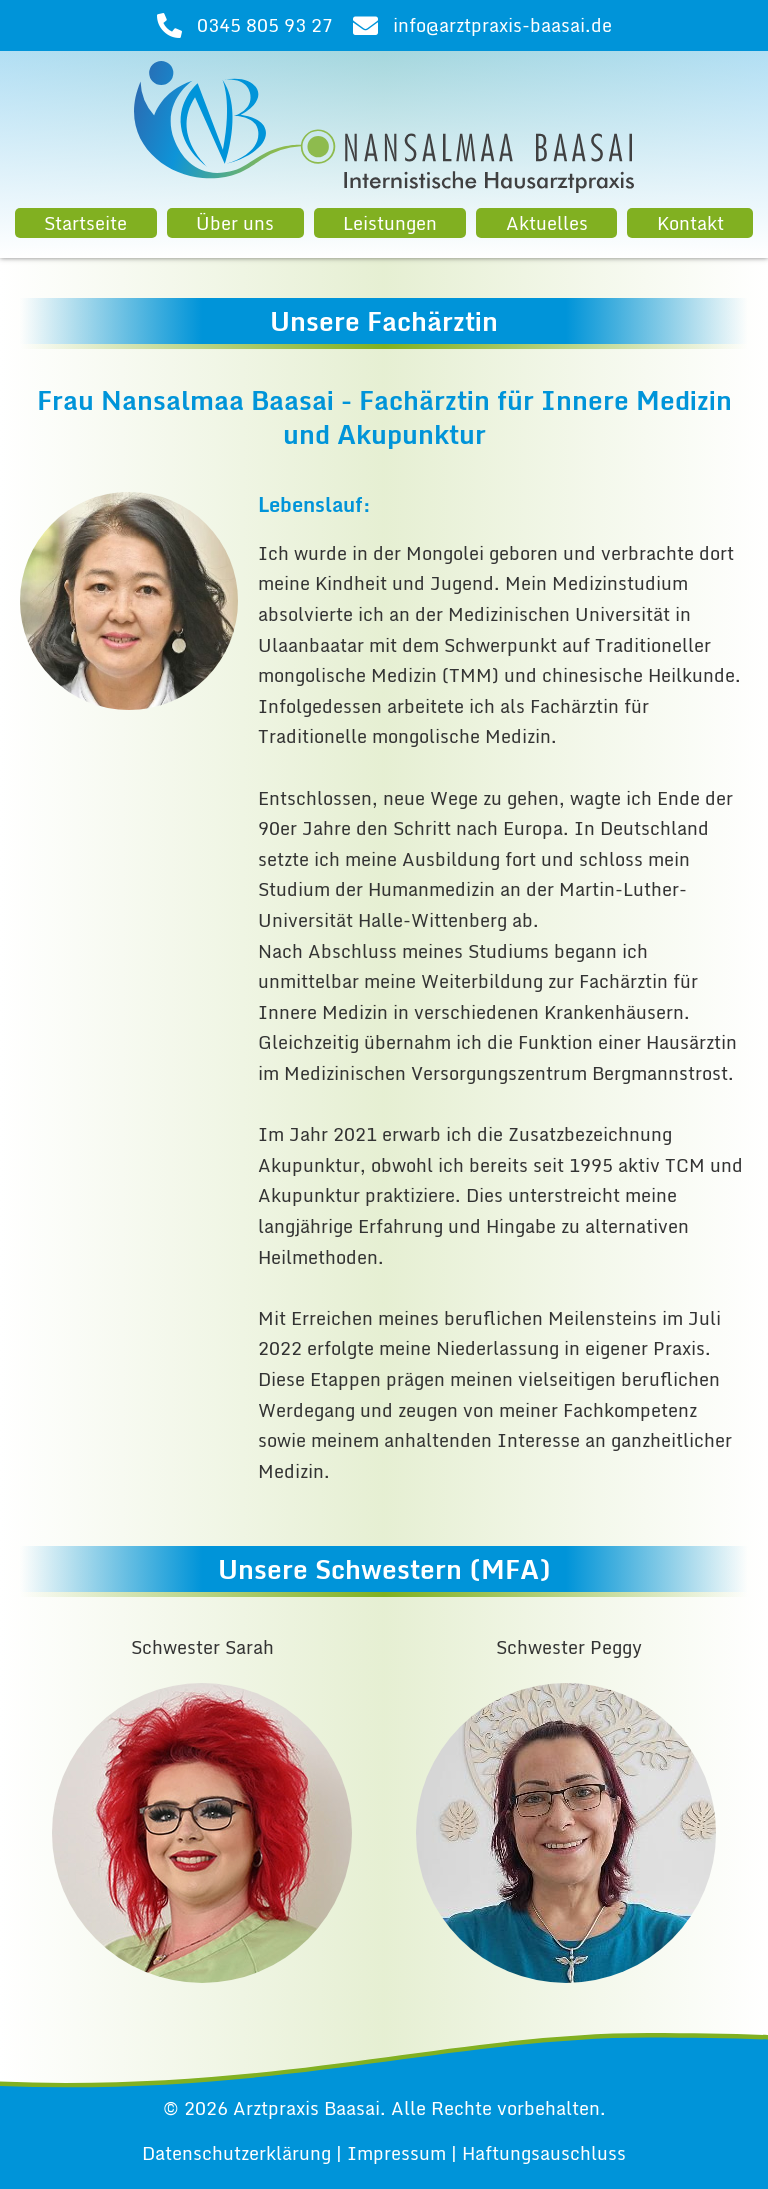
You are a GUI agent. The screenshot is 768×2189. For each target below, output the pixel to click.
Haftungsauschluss (544, 2153)
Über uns (235, 223)
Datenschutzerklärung (236, 2153)
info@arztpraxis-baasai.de (502, 25)
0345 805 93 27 (265, 25)
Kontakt (690, 223)
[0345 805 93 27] (169, 25)
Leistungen (390, 223)
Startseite (85, 223)
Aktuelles (547, 223)
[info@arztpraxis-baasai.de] (365, 25)
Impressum (396, 2153)
